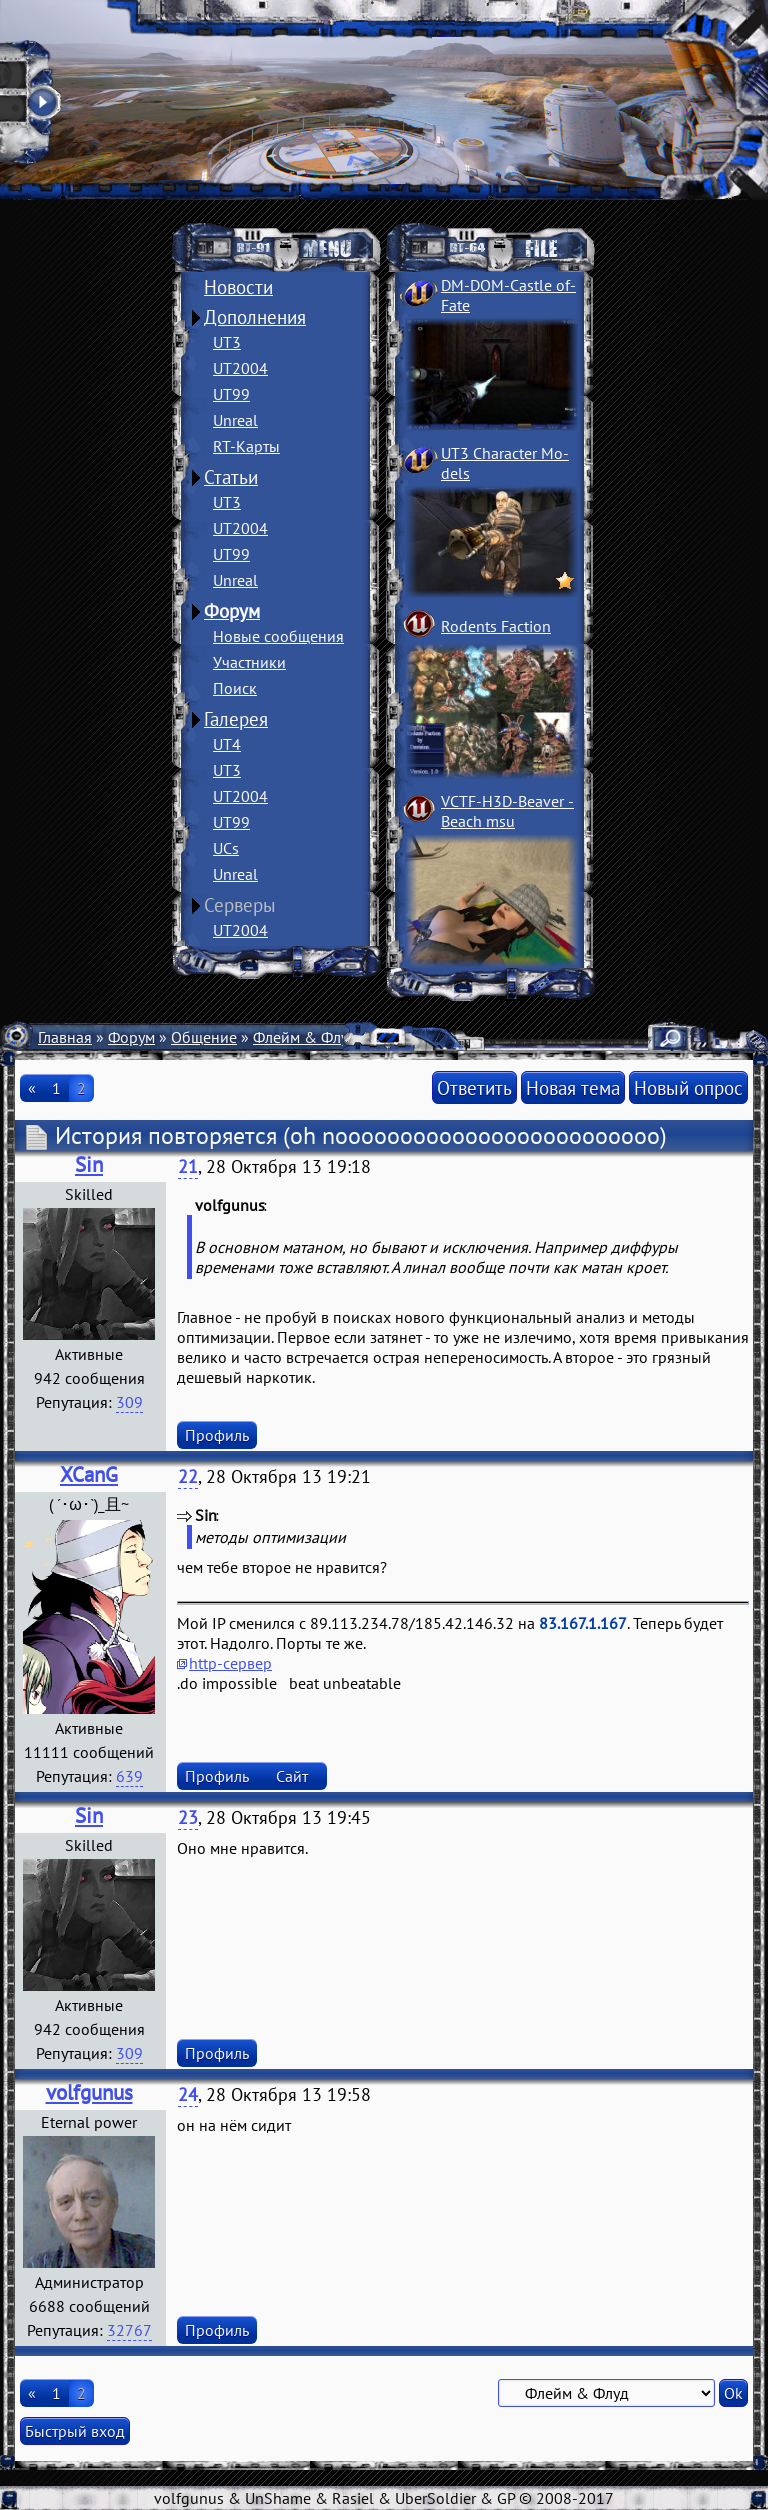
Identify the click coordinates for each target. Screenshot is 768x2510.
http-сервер (230, 1663)
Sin (89, 1164)
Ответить (474, 1087)
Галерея (236, 719)
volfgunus (89, 2092)
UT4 (227, 744)
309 (129, 1402)
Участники (249, 662)
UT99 (231, 394)
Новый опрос (688, 1087)
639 (129, 1776)
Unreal (235, 420)
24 (188, 2094)
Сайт (292, 1776)
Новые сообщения (278, 636)
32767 (129, 2330)
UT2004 (240, 368)
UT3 (227, 342)
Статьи (231, 477)
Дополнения (255, 317)
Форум (232, 611)
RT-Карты (246, 446)
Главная (65, 1037)
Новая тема (573, 1087)
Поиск (235, 688)
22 (188, 1476)
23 (188, 1817)
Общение (204, 1037)
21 (188, 1166)
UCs (226, 848)
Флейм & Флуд (305, 1037)
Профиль (217, 1435)
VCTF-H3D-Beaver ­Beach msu (507, 811)
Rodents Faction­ (496, 626)
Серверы (240, 905)
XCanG (89, 1474)
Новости (238, 287)
